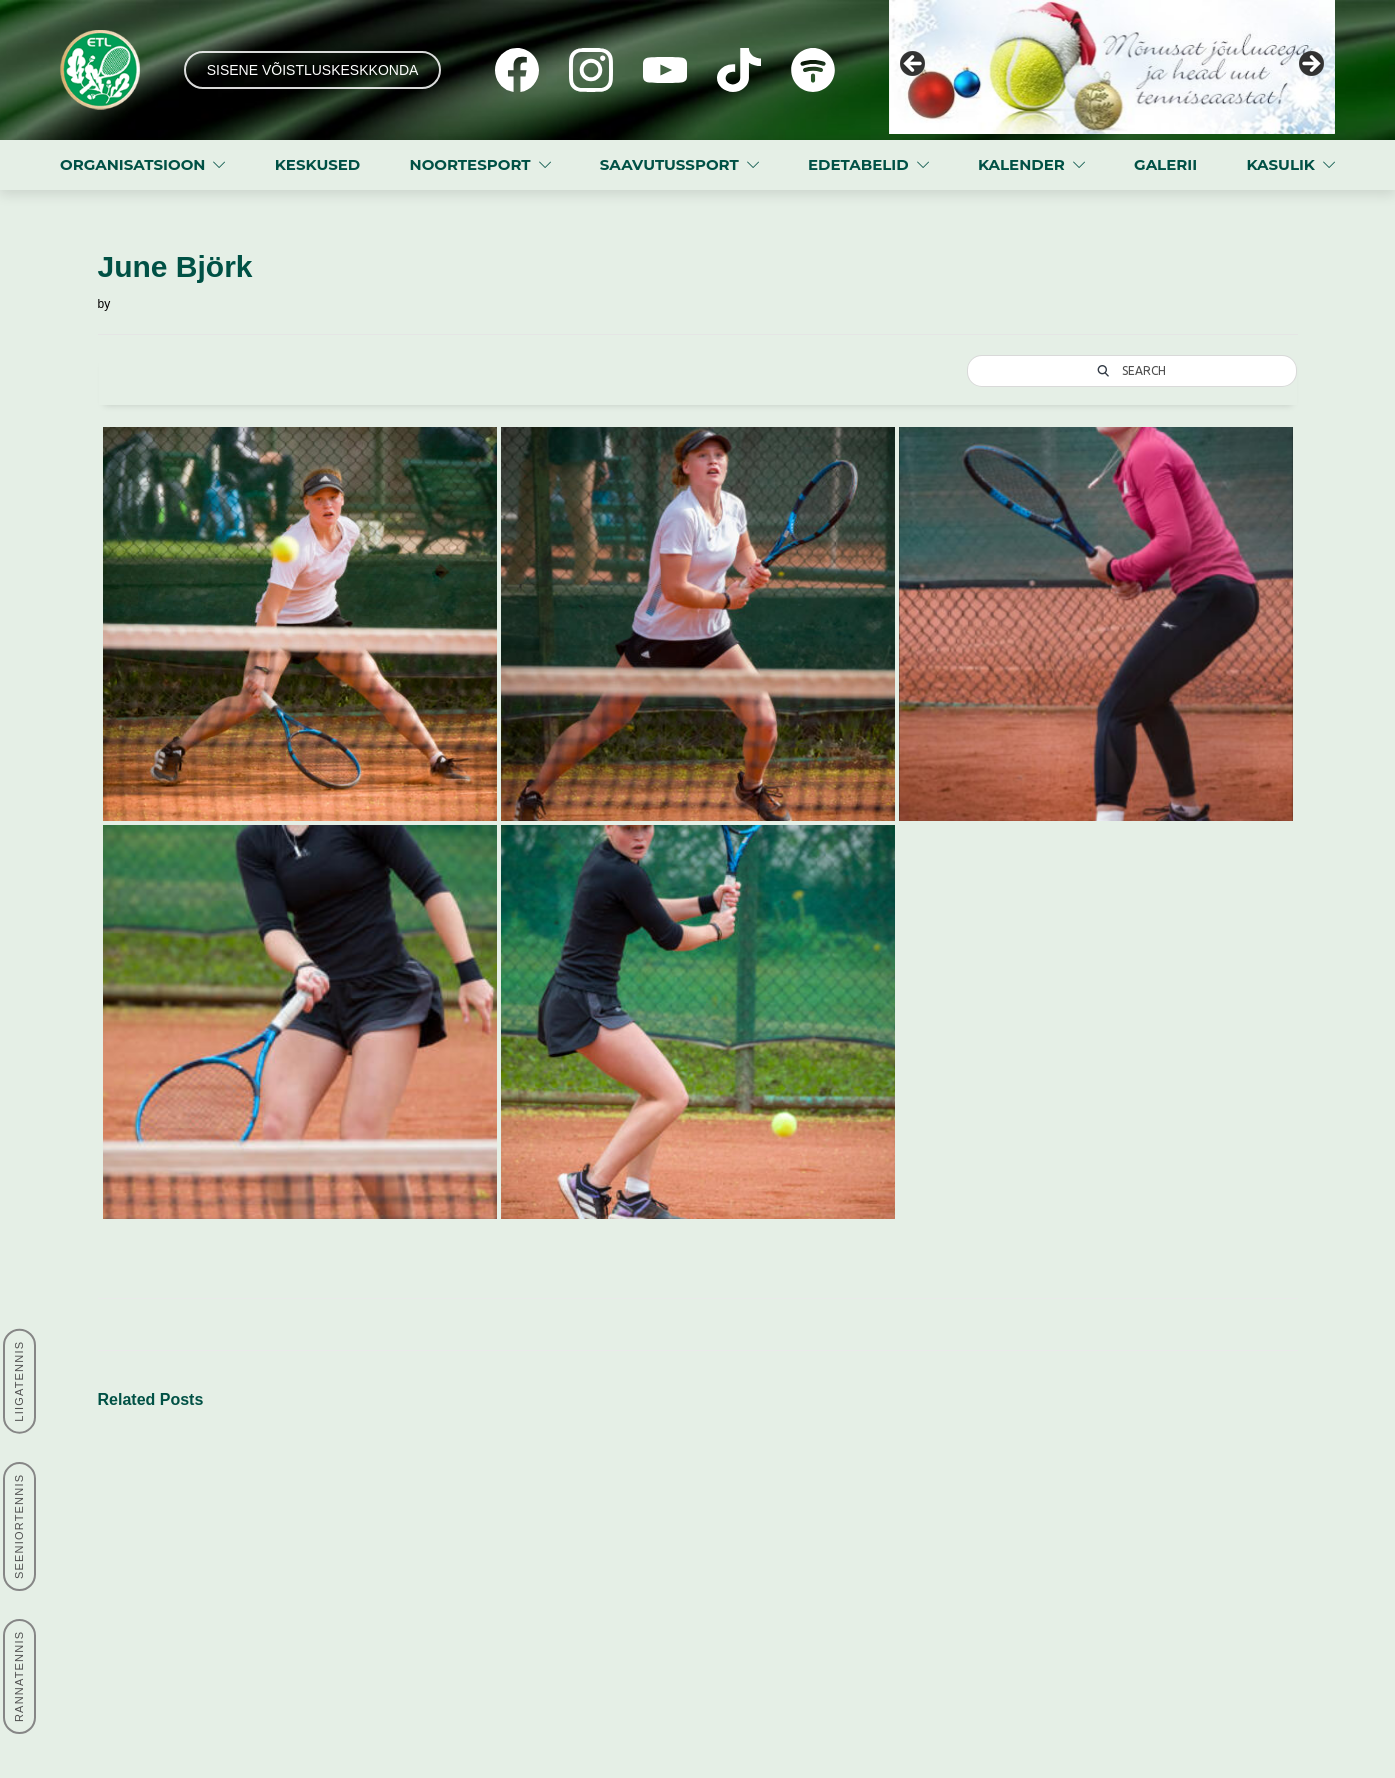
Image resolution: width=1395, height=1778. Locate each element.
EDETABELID (858, 164)
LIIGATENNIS (19, 1381)
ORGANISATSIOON (132, 164)
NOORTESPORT (470, 164)
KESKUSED (318, 164)
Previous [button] (914, 65)
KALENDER (1021, 164)
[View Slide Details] (1112, 67)
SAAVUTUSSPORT (669, 164)
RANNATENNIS (19, 1676)
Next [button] (1310, 65)
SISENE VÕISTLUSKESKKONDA (313, 70)
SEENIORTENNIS (19, 1526)
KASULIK (1280, 164)
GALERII (1165, 164)
